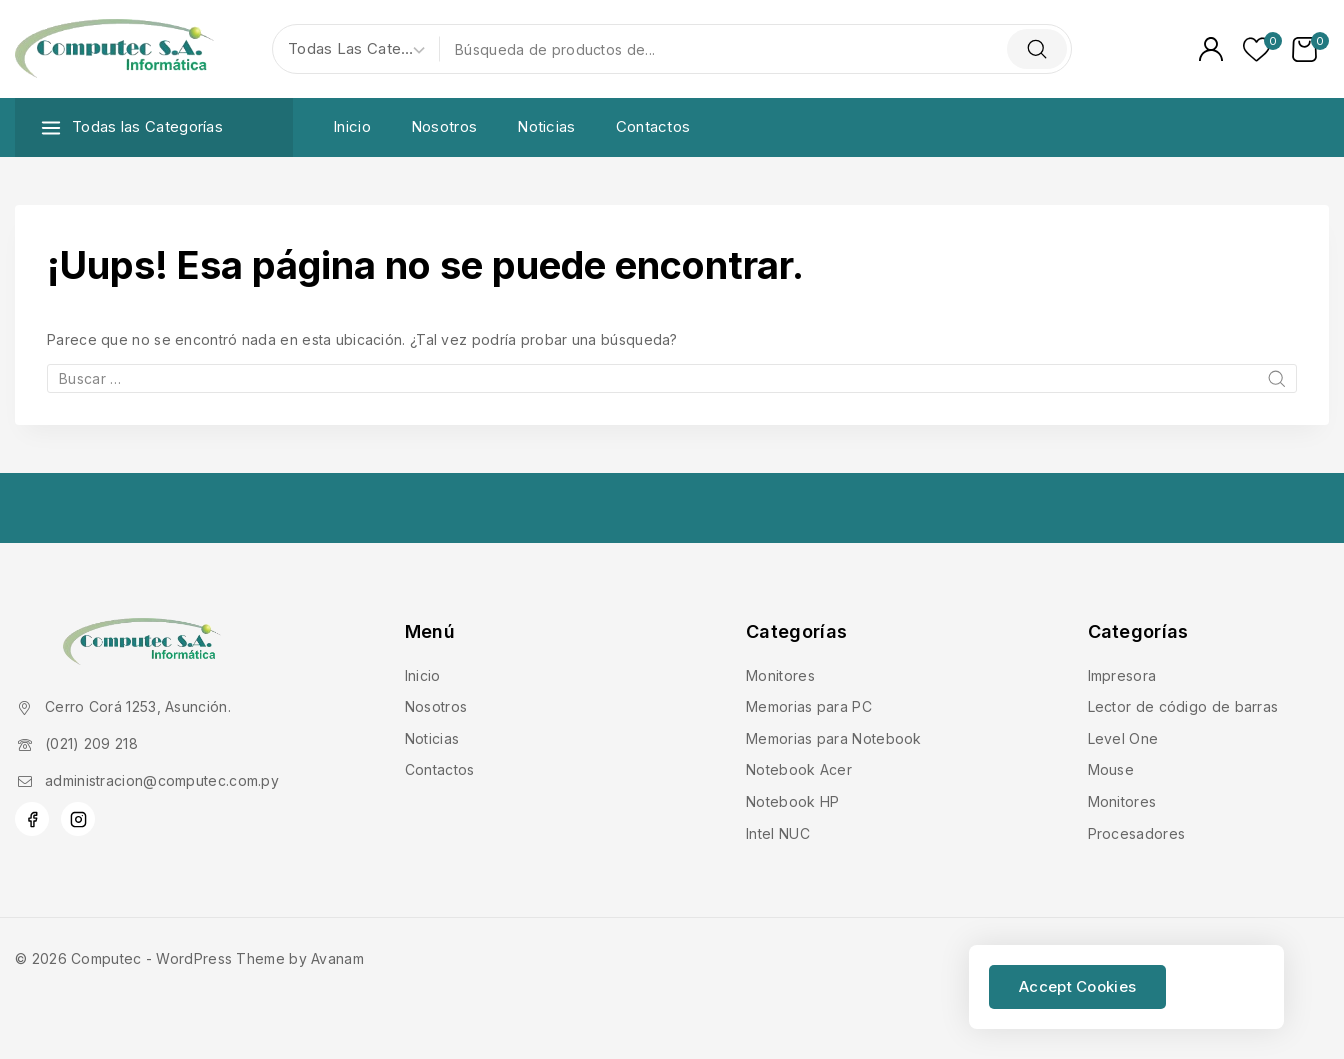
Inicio (352, 126)
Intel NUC (778, 833)
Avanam (337, 958)
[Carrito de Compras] (1310, 49)
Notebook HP (792, 801)
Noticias (546, 126)
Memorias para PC (809, 706)
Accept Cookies (1077, 986)
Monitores (780, 675)
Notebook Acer (799, 769)
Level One (1123, 738)
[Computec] (115, 49)
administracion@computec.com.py (162, 780)
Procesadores (1137, 833)
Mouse (1111, 769)
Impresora (1122, 675)
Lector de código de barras (1183, 706)
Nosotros (444, 126)
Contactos (653, 126)
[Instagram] (78, 819)
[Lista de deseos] (1257, 49)
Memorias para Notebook (834, 738)
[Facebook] (32, 819)
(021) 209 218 (91, 743)
